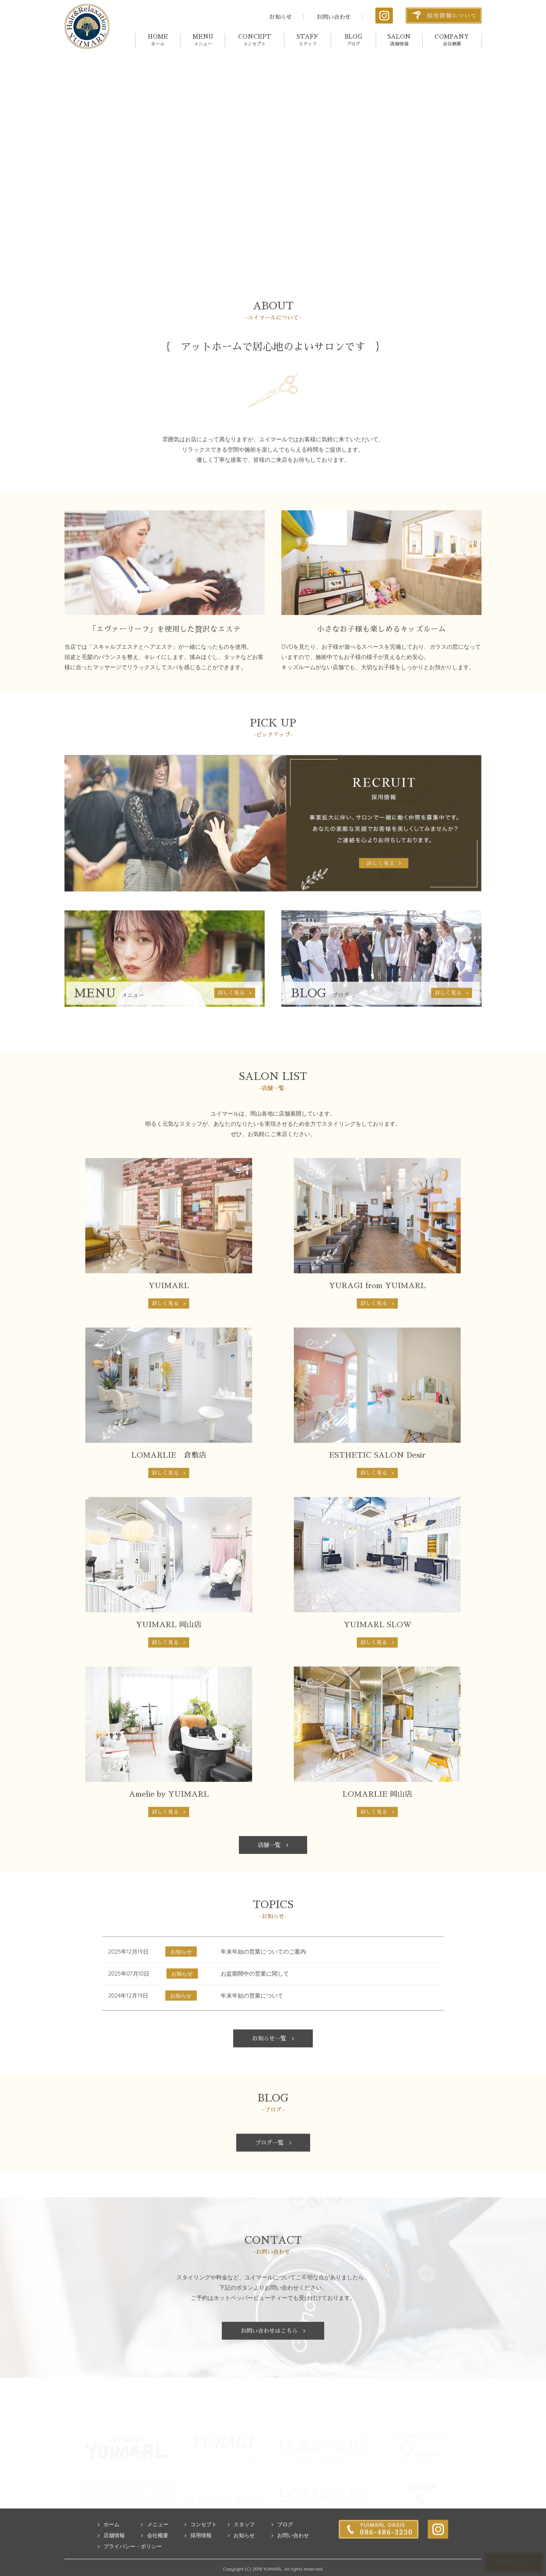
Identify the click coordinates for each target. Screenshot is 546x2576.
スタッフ (241, 2546)
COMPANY (452, 40)
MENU (203, 40)
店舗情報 (111, 2557)
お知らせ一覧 (273, 2060)
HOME (158, 40)
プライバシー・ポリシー (130, 2568)
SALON (399, 40)
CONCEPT (254, 40)
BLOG (353, 40)
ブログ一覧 (273, 2165)
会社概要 (154, 2557)
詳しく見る (169, 1325)
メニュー (154, 2546)
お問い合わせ (334, 17)
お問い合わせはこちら (273, 2353)
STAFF (307, 40)
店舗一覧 (273, 1867)
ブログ (282, 2546)
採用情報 (198, 2557)
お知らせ (280, 17)
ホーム (108, 2546)
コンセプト (201, 2546)
